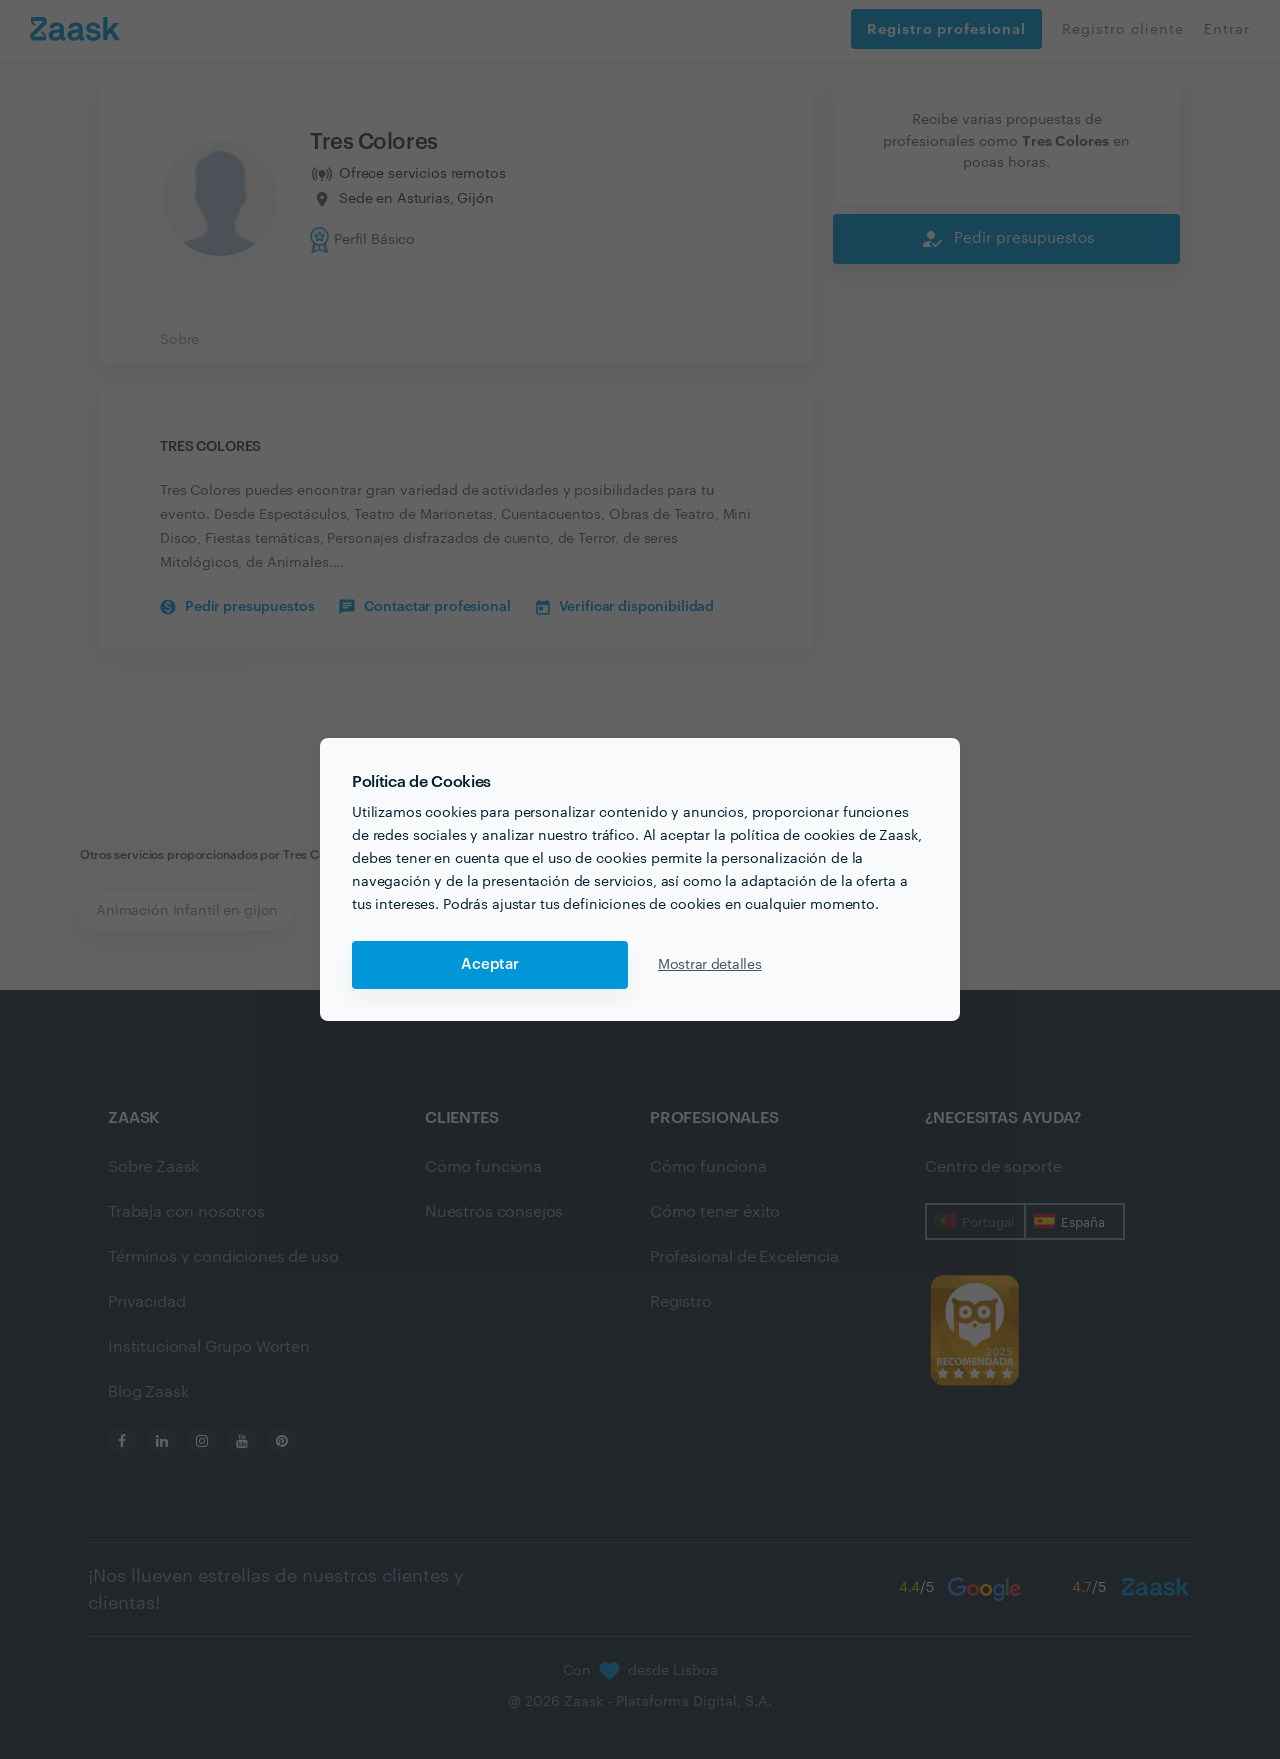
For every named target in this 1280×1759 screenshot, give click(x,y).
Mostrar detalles (710, 965)
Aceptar (490, 964)
